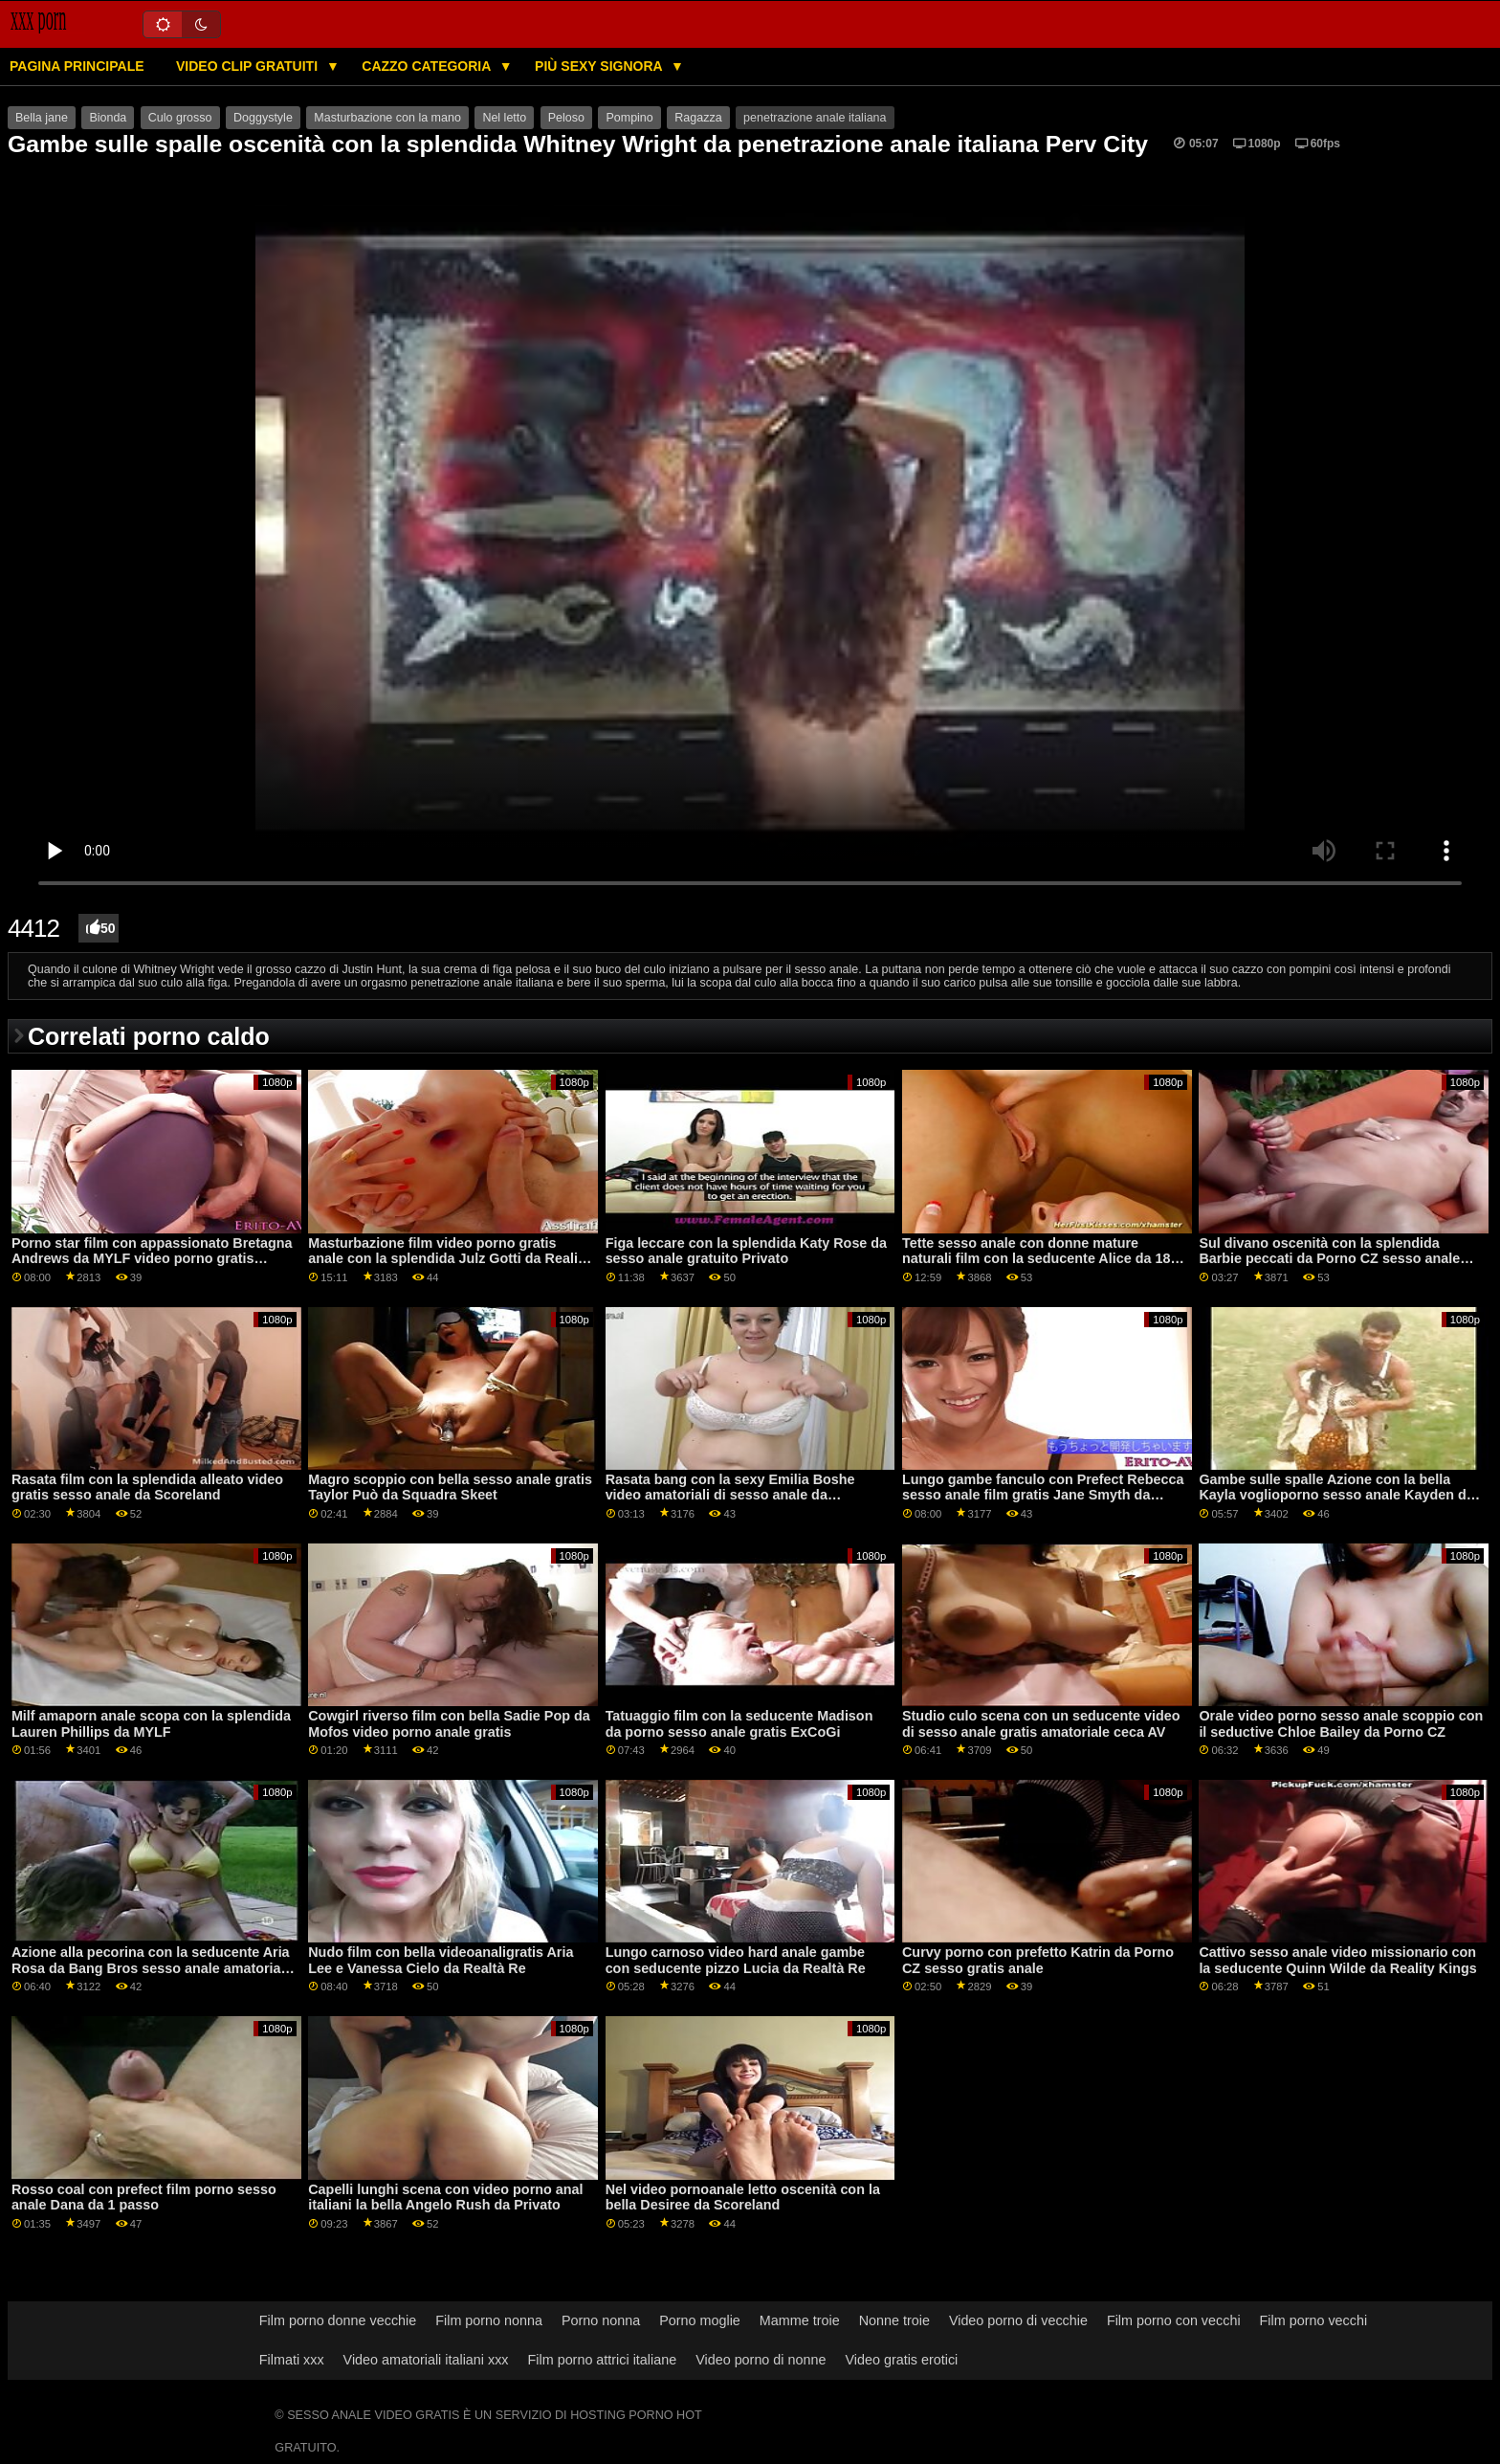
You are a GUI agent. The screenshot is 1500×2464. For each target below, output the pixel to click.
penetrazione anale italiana (814, 117)
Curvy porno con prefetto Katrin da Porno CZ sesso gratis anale (1038, 1960)
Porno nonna (601, 2320)
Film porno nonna (488, 2320)
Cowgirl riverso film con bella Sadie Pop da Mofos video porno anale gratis (448, 1724)
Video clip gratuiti (248, 66)
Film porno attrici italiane (602, 2359)
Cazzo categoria (428, 66)
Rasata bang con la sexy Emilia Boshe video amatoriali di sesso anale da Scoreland (730, 1495)
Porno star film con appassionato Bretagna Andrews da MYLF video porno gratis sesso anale (152, 1258)
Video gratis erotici (901, 2359)
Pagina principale (77, 66)
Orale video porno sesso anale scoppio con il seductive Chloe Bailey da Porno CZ (1341, 1724)
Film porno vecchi (1314, 2320)
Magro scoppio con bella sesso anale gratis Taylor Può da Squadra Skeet (450, 1487)
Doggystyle (263, 117)
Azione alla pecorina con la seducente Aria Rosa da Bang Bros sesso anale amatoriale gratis (152, 1967)
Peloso (566, 117)
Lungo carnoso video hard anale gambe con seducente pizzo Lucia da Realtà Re (736, 1960)
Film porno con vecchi (1174, 2320)
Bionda (107, 117)
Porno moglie (699, 2320)
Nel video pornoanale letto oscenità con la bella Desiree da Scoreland (743, 2197)
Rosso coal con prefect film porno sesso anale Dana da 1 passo (143, 2197)
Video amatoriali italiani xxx (426, 2359)
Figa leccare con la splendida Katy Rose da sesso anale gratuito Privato (746, 1251)
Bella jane (41, 117)
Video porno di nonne (760, 2359)
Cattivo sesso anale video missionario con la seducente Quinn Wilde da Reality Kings (1337, 1960)
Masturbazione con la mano (387, 117)
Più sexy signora (600, 66)
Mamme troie (800, 2320)
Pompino (629, 117)
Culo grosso (180, 117)
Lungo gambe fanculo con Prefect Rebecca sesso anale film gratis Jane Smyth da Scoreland (1042, 1495)
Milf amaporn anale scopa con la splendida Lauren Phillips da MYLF (151, 1724)
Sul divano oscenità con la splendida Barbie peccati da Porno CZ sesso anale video (1329, 1258)
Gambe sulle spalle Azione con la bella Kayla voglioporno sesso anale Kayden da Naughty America (1336, 1495)
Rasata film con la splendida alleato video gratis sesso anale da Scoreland (147, 1487)
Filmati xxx (291, 2359)
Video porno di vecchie (1018, 2320)
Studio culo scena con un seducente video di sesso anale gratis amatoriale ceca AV (1041, 1724)
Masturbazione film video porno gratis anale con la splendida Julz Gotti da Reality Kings (448, 1258)
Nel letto (504, 117)
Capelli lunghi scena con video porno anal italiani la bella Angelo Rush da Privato (445, 2197)
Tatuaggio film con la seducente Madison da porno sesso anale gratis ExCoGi (739, 1724)
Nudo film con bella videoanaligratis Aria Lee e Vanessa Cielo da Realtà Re (440, 1960)
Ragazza (697, 117)
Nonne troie (894, 2320)
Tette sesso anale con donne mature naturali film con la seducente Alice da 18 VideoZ (1036, 1258)
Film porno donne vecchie (337, 2320)
